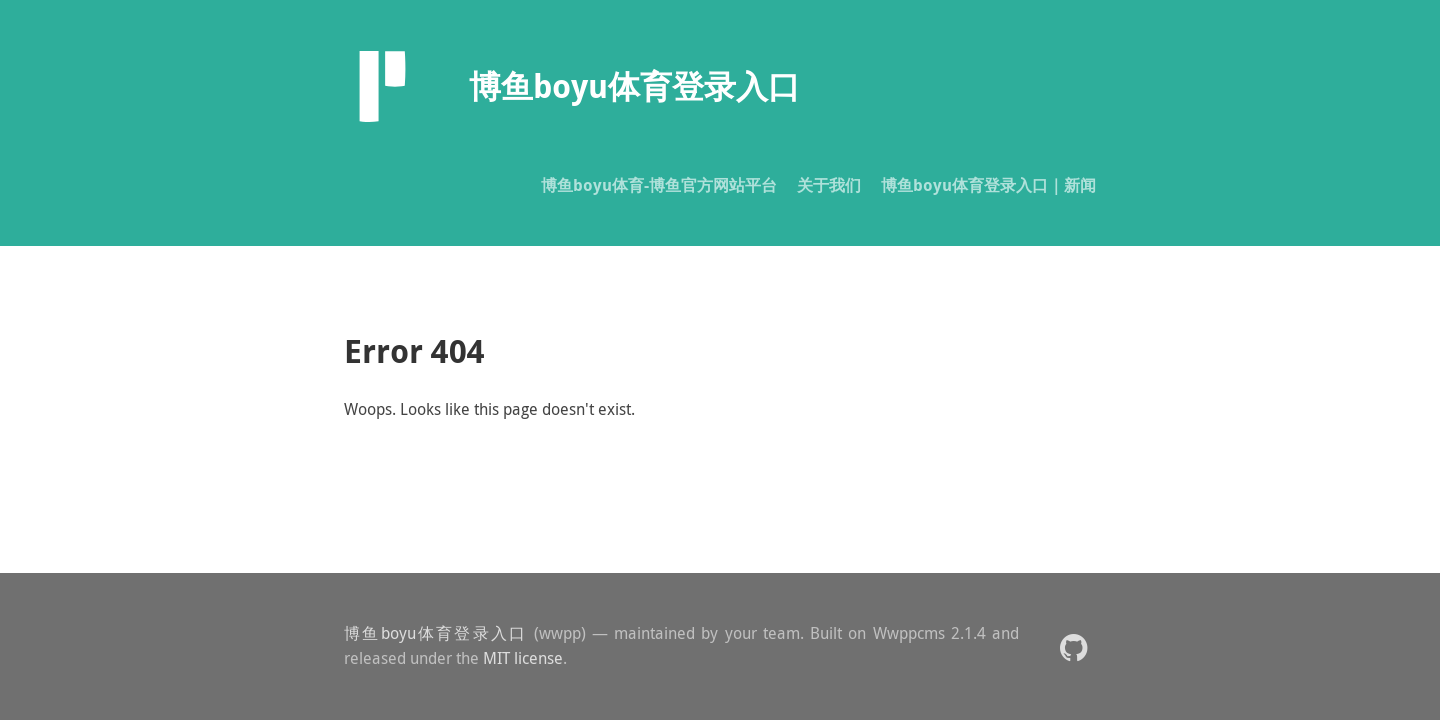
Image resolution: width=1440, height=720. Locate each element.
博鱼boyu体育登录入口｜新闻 (988, 185)
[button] (1073, 646)
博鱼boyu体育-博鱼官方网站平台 (659, 185)
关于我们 (829, 185)
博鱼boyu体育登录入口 (435, 633)
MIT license (523, 658)
